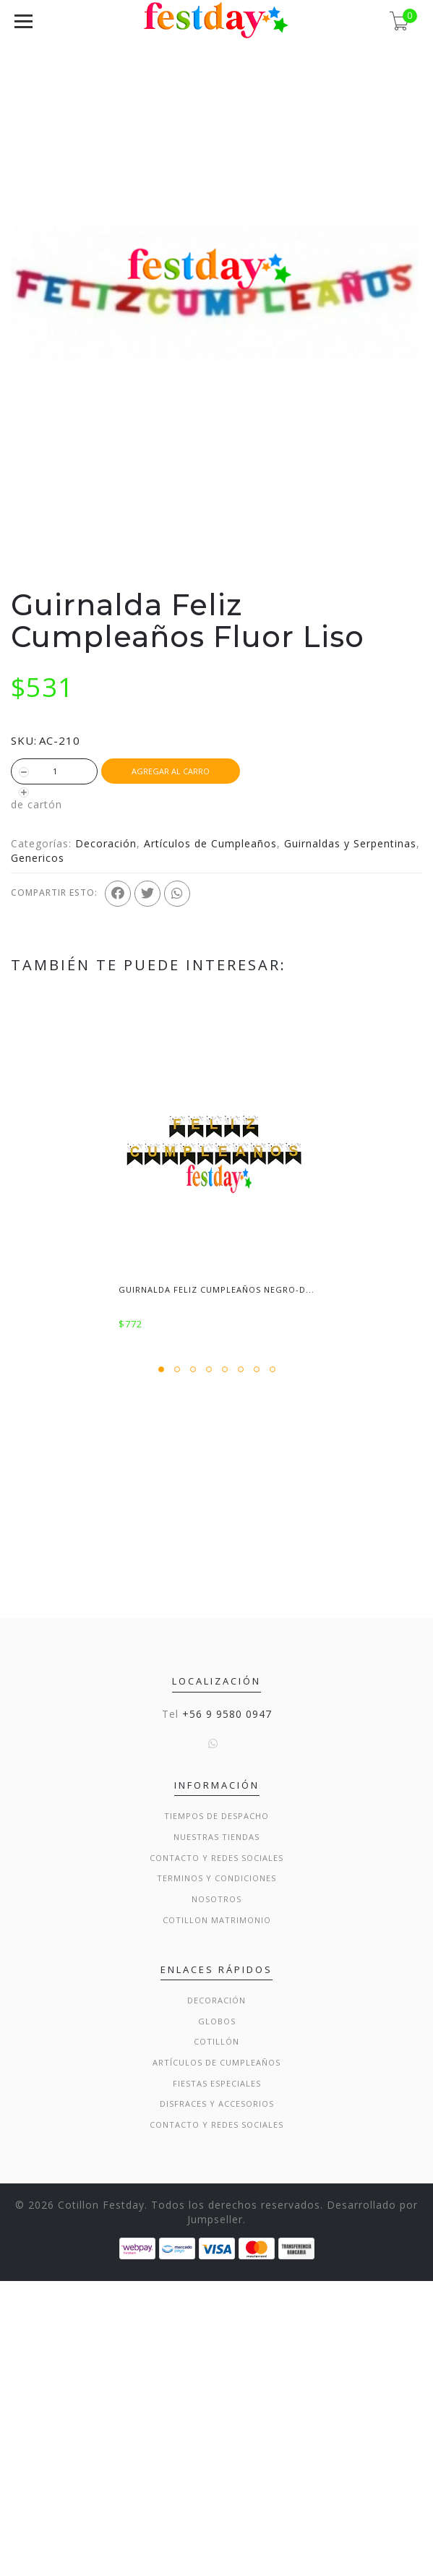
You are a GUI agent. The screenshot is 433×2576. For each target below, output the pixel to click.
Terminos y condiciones (216, 2173)
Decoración (106, 843)
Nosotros (216, 2193)
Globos (217, 2316)
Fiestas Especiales (217, 2378)
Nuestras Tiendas (216, 2131)
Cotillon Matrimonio (217, 2214)
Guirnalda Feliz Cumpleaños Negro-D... (216, 1289)
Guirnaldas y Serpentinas (350, 843)
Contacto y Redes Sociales (216, 2152)
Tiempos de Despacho (216, 2110)
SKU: (24, 740)
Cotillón (216, 2336)
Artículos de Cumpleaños (210, 843)
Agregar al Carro (171, 771)
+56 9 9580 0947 (227, 2009)
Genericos (37, 858)
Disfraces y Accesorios (217, 2398)
